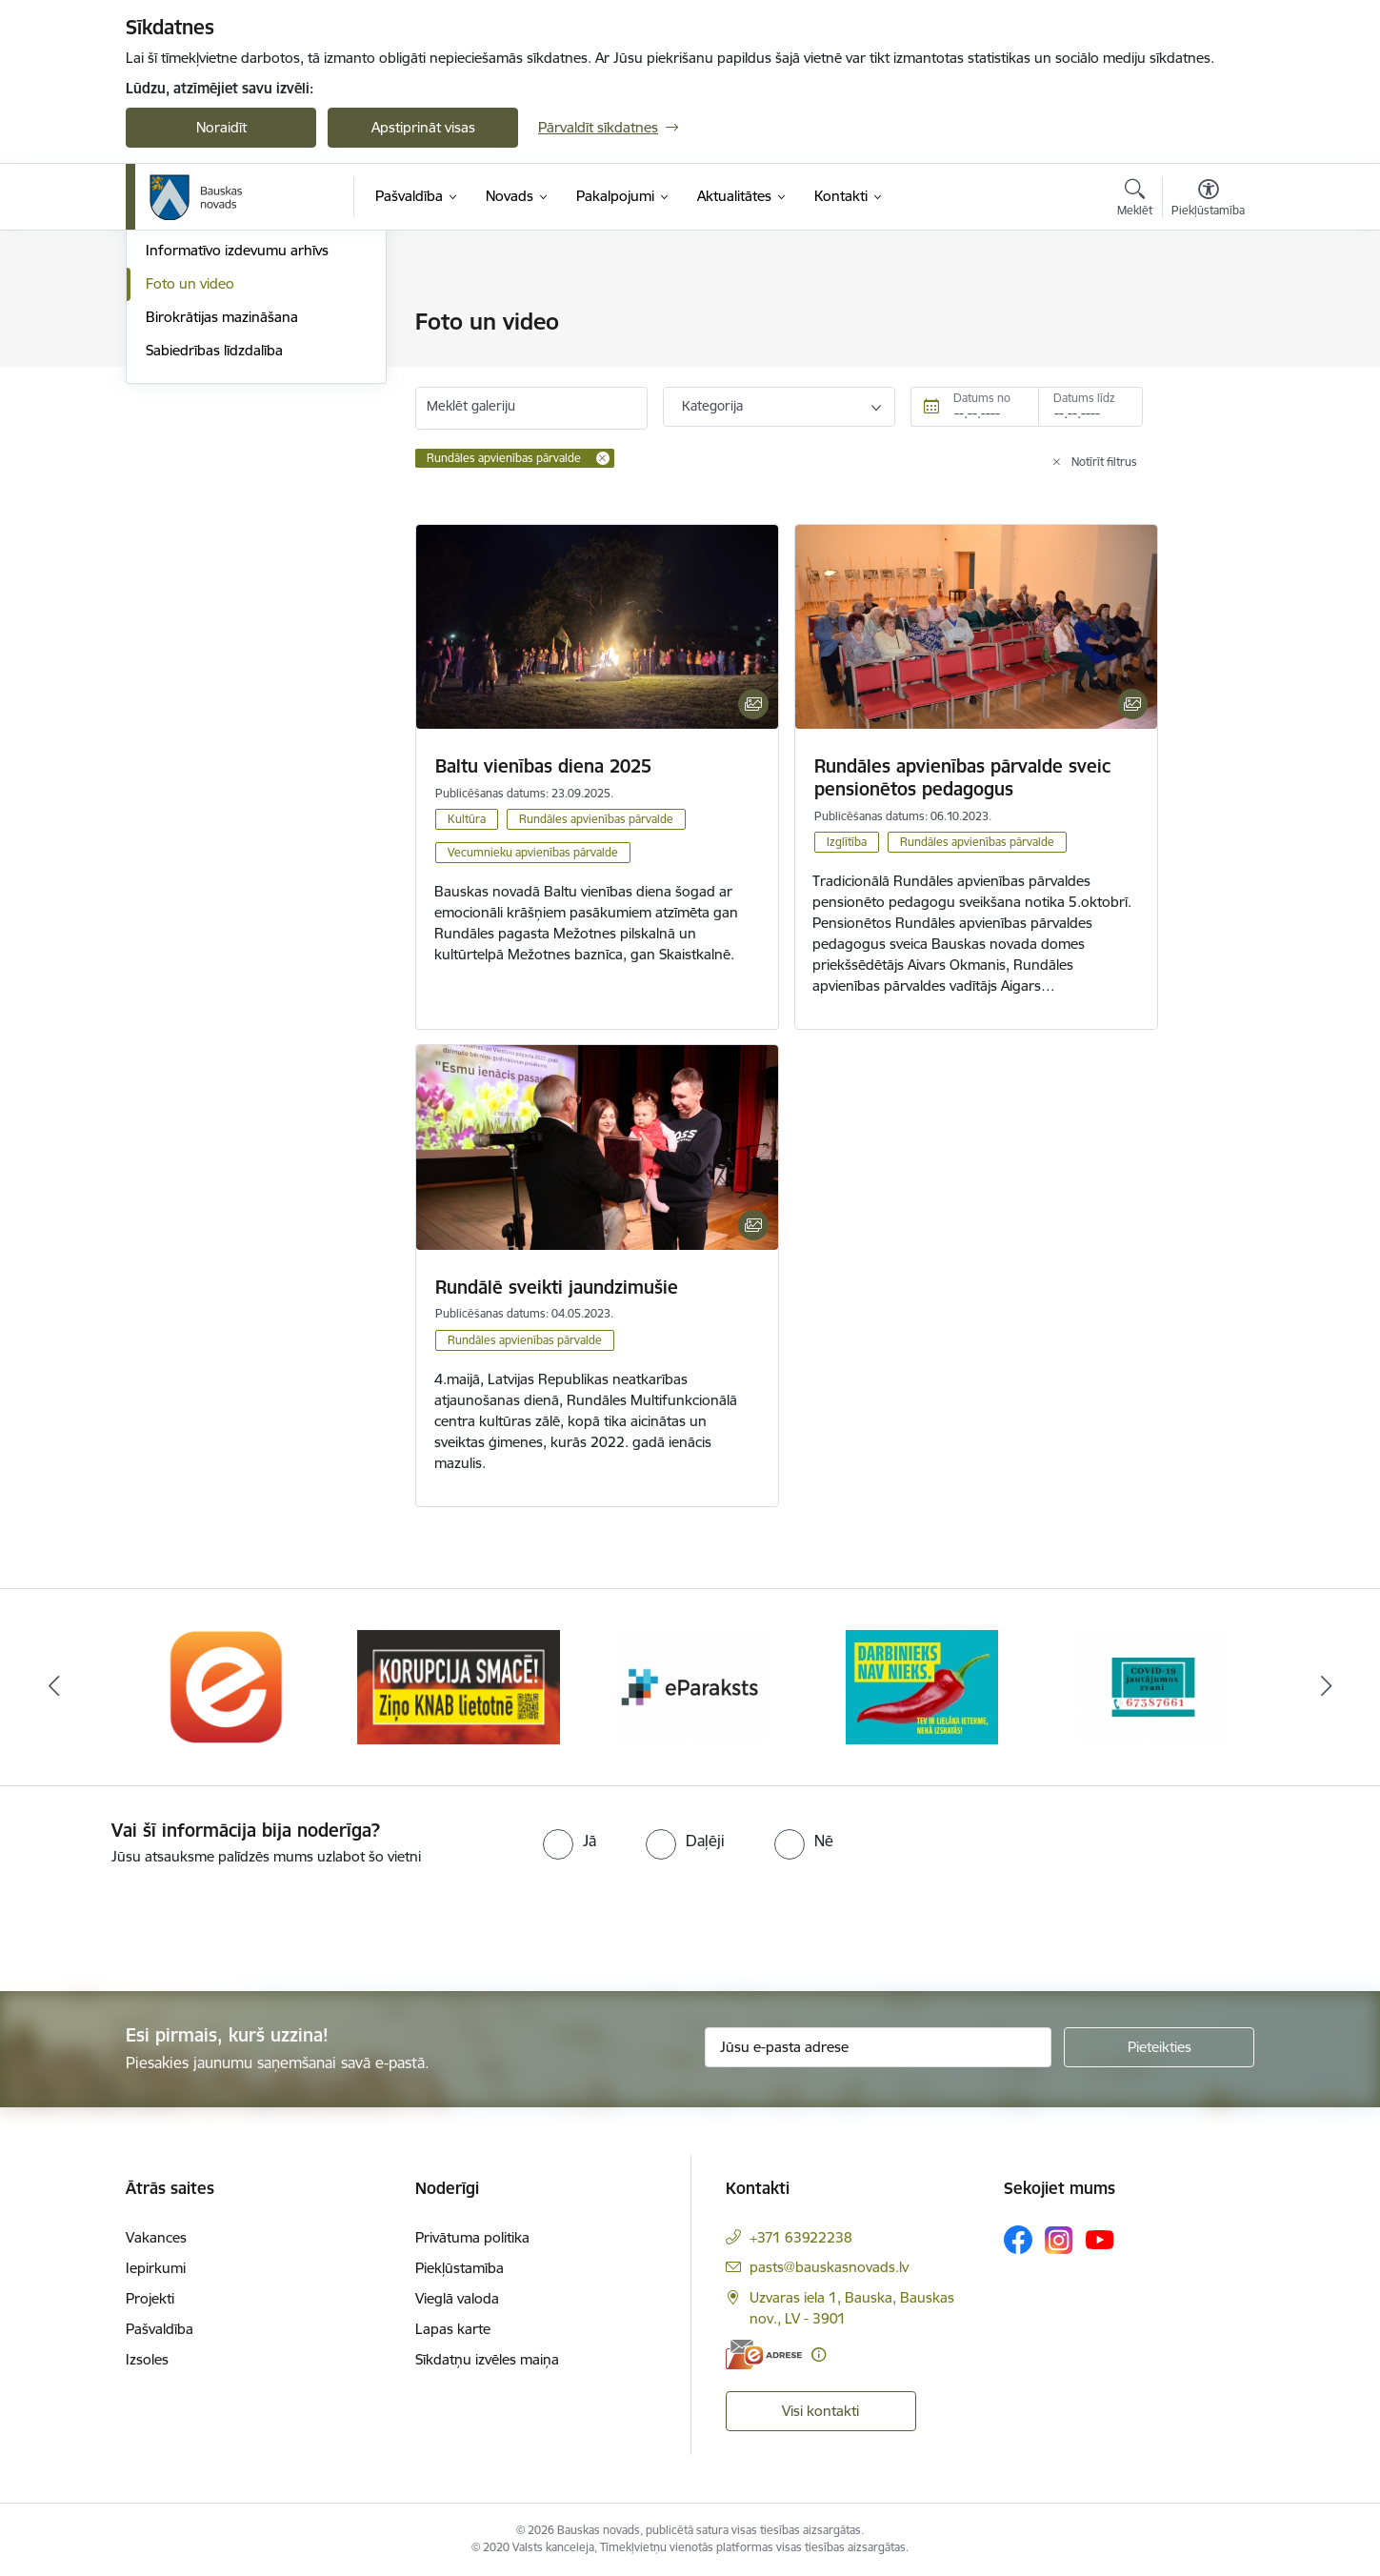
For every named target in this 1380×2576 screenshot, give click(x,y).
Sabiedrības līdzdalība (214, 555)
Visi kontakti (820, 2411)
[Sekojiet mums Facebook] (1018, 2239)
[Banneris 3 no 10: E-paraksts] (690, 1686)
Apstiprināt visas (423, 127)
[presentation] (159, 1920)
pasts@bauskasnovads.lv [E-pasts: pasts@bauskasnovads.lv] (829, 2267)
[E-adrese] (764, 2354)
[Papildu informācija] (818, 2354)
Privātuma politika (472, 2237)
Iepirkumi (156, 2268)
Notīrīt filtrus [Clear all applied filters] (1104, 461)
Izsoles (147, 2359)
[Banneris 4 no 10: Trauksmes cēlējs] (922, 1686)
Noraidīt (221, 127)
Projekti (150, 2298)
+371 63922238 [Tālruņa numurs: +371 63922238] (801, 2237)
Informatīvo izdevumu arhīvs (237, 456)
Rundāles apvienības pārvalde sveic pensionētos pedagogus (962, 777)
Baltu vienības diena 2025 (543, 766)
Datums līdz (1084, 398)
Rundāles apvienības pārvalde (596, 819)
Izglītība (847, 842)
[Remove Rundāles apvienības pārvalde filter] (603, 458)
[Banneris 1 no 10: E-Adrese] (228, 1686)
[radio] (569, 1840)
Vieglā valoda (457, 2298)
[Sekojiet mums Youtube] (1100, 2238)
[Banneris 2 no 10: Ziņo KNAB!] (458, 1686)
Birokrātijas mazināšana (222, 522)
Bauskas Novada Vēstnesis (231, 422)
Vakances (156, 2237)
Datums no (981, 398)
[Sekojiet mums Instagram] (1059, 2240)
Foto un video (190, 488)
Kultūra (467, 819)
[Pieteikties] (1159, 2047)
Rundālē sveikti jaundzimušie (556, 1287)
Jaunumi (173, 389)
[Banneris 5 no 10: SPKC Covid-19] (1153, 1686)
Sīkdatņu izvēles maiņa (487, 2359)
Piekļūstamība (459, 2268)
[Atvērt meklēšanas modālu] (1135, 200)
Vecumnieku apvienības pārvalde (533, 852)
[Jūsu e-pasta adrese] (878, 2047)
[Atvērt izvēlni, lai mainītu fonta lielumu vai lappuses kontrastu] (1208, 200)
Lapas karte (452, 2329)
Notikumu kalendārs (210, 356)
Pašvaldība (159, 2329)
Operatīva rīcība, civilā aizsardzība (252, 323)
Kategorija (712, 405)
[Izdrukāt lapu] (1208, 314)
